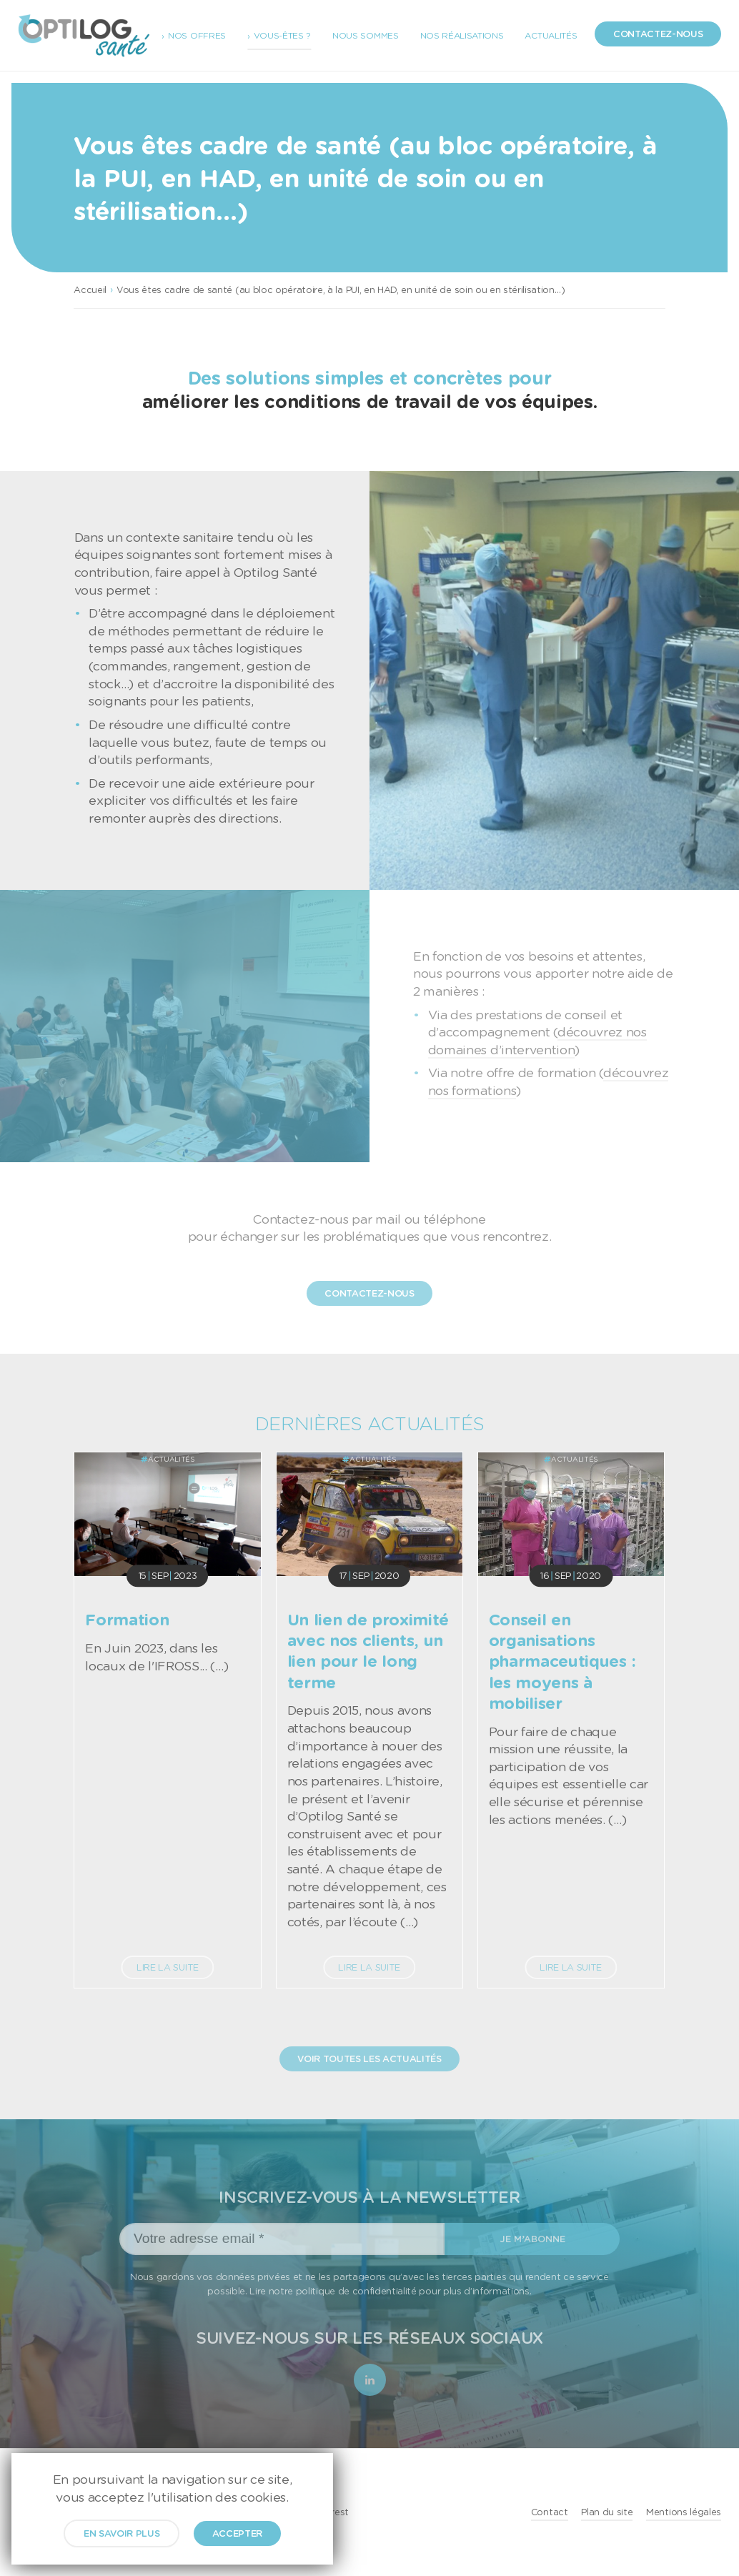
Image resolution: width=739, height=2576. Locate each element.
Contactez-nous (658, 33)
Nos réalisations (462, 35)
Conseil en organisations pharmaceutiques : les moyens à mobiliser (562, 1661)
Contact (549, 2511)
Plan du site (607, 2511)
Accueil (90, 289)
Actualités (551, 35)
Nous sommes (365, 35)
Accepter (237, 2533)
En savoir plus (122, 2533)
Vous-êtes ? (282, 35)
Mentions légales (683, 2511)
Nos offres (197, 35)
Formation (127, 1619)
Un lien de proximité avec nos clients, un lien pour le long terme (368, 1650)
